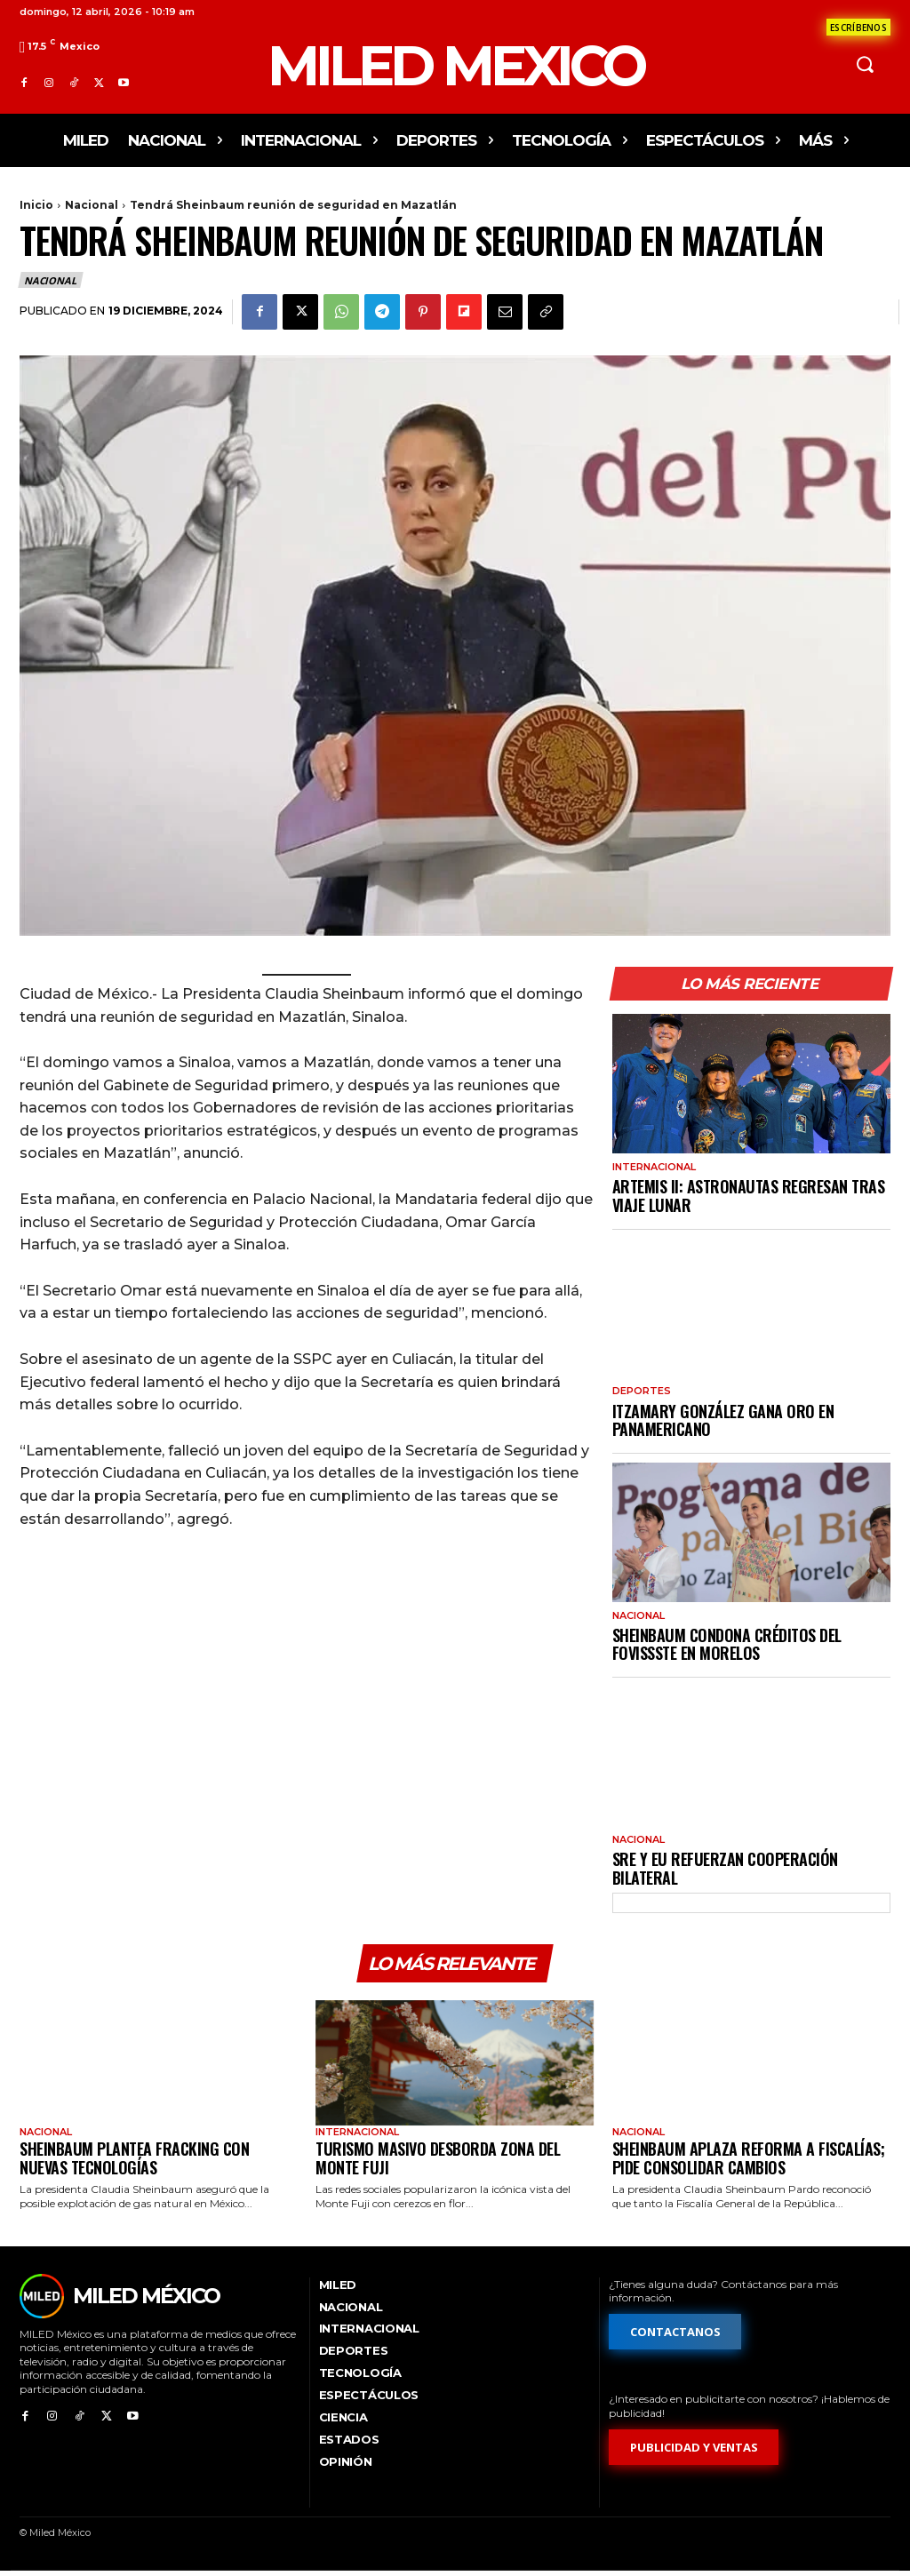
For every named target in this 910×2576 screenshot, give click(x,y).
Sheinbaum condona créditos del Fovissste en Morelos (727, 1644)
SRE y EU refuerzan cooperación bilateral (725, 1868)
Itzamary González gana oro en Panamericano (723, 1420)
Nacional (91, 204)
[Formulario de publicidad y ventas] (694, 2451)
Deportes (641, 1391)
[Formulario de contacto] (858, 27)
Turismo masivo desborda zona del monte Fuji (437, 2161)
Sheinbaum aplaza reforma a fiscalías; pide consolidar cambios (748, 2161)
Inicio (36, 204)
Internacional (654, 1167)
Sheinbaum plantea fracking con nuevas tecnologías (134, 2161)
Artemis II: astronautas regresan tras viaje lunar (748, 1195)
